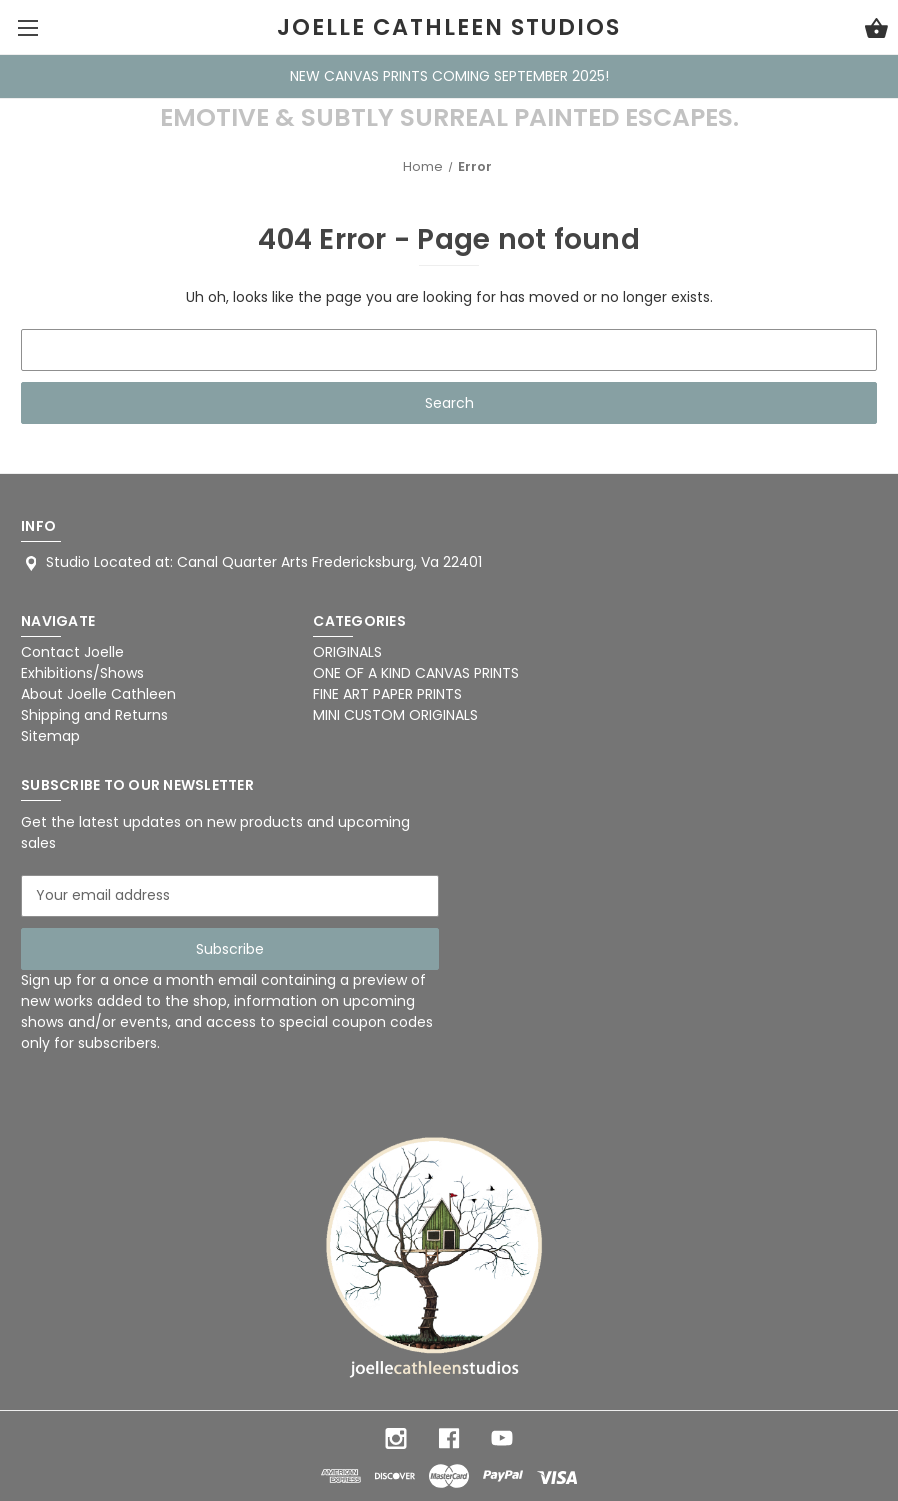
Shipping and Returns (94, 715)
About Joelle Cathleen (98, 694)
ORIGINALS (347, 652)
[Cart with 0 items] (876, 31)
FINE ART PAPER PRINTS (387, 694)
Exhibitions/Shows (82, 673)
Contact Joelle (72, 652)
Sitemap (50, 736)
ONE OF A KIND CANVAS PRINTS (416, 673)
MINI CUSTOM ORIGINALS (395, 715)
